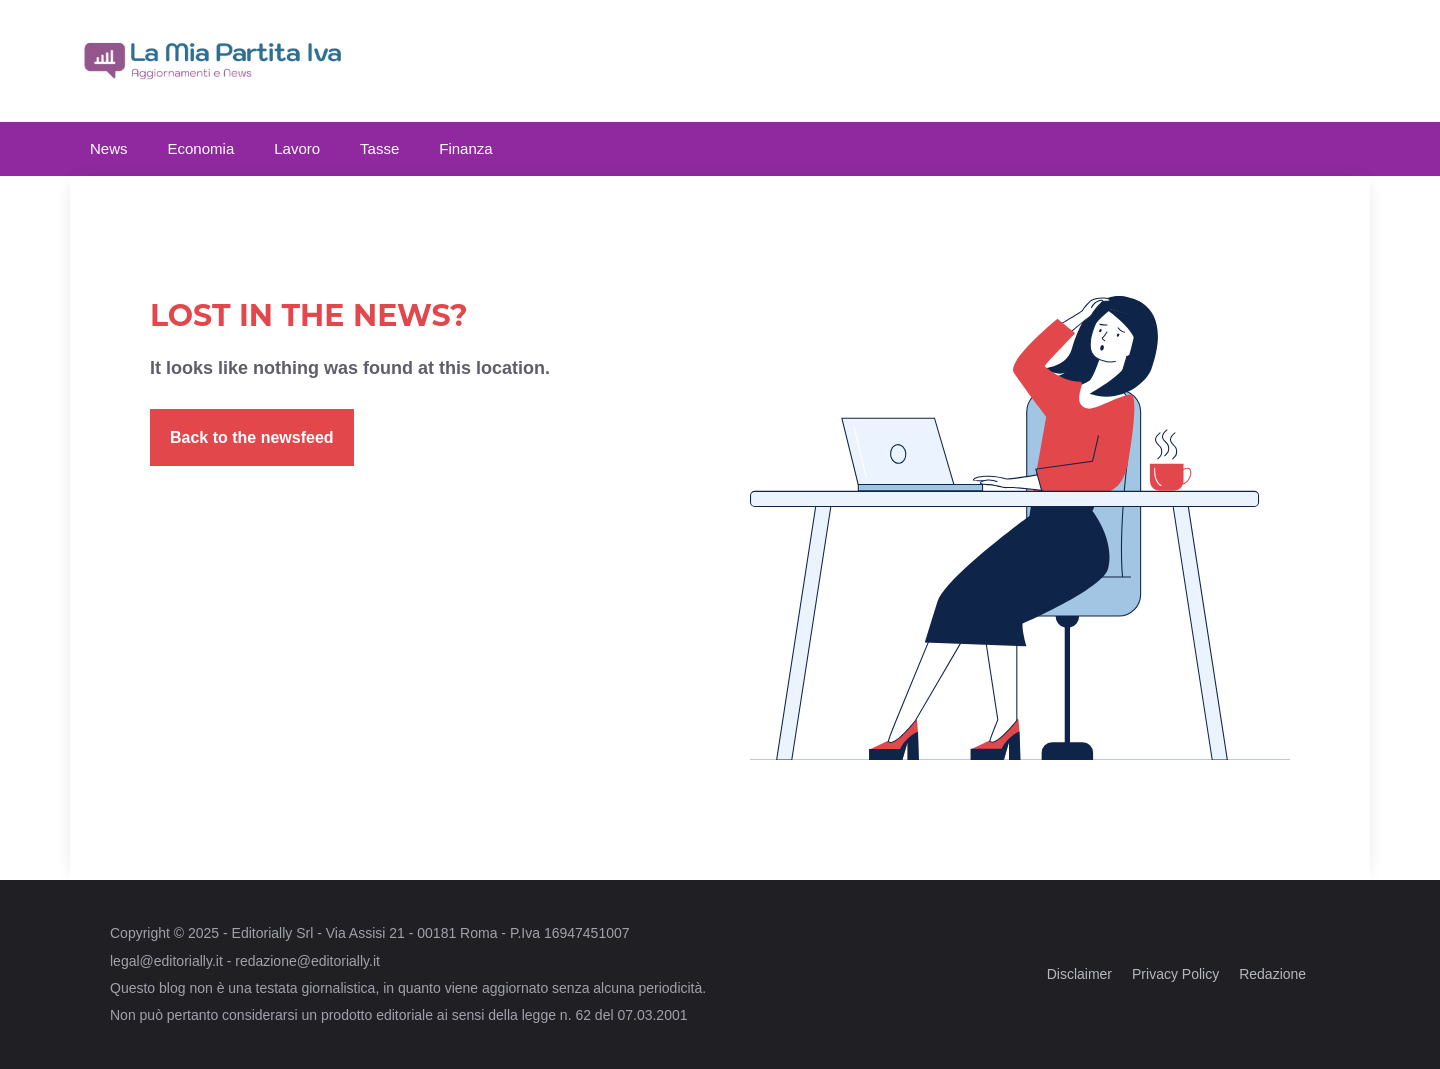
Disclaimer (1079, 974)
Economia (201, 148)
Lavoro (297, 148)
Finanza (465, 148)
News (109, 148)
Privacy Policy (1175, 974)
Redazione (1272, 974)
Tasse (379, 148)
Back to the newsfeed (252, 437)
